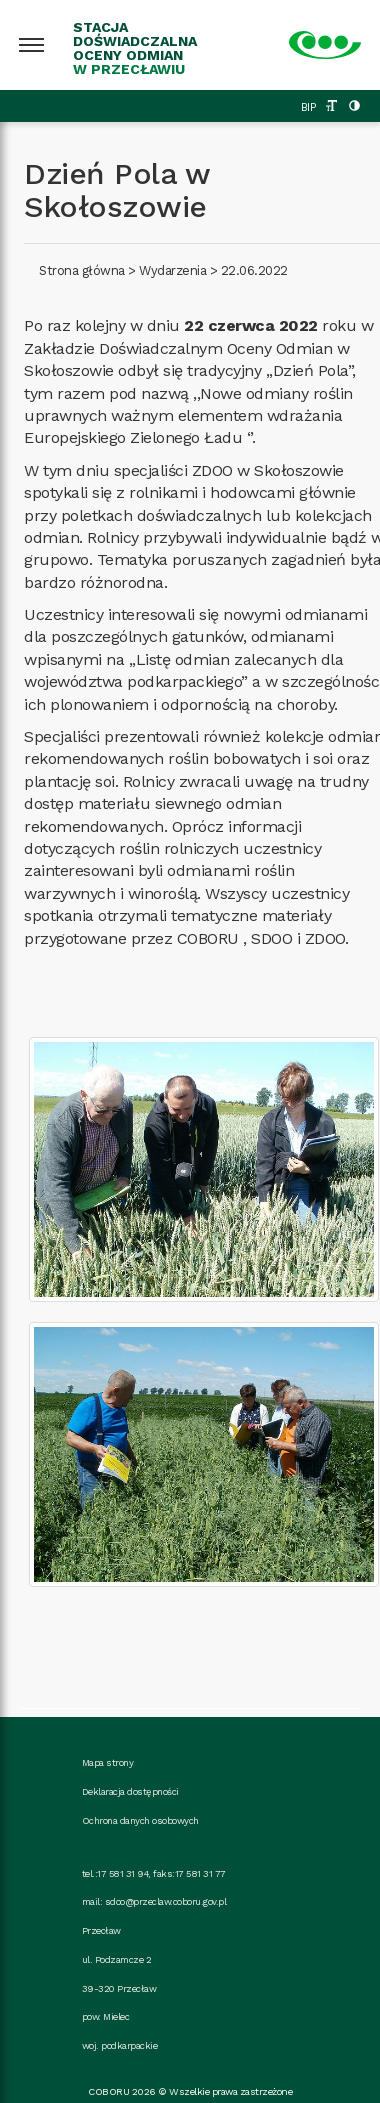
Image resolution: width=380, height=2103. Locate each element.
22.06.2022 (254, 270)
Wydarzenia (172, 270)
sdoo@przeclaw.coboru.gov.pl (166, 1901)
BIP (308, 107)
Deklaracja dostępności (130, 1791)
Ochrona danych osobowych (140, 1820)
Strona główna (82, 270)
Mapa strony (108, 1762)
